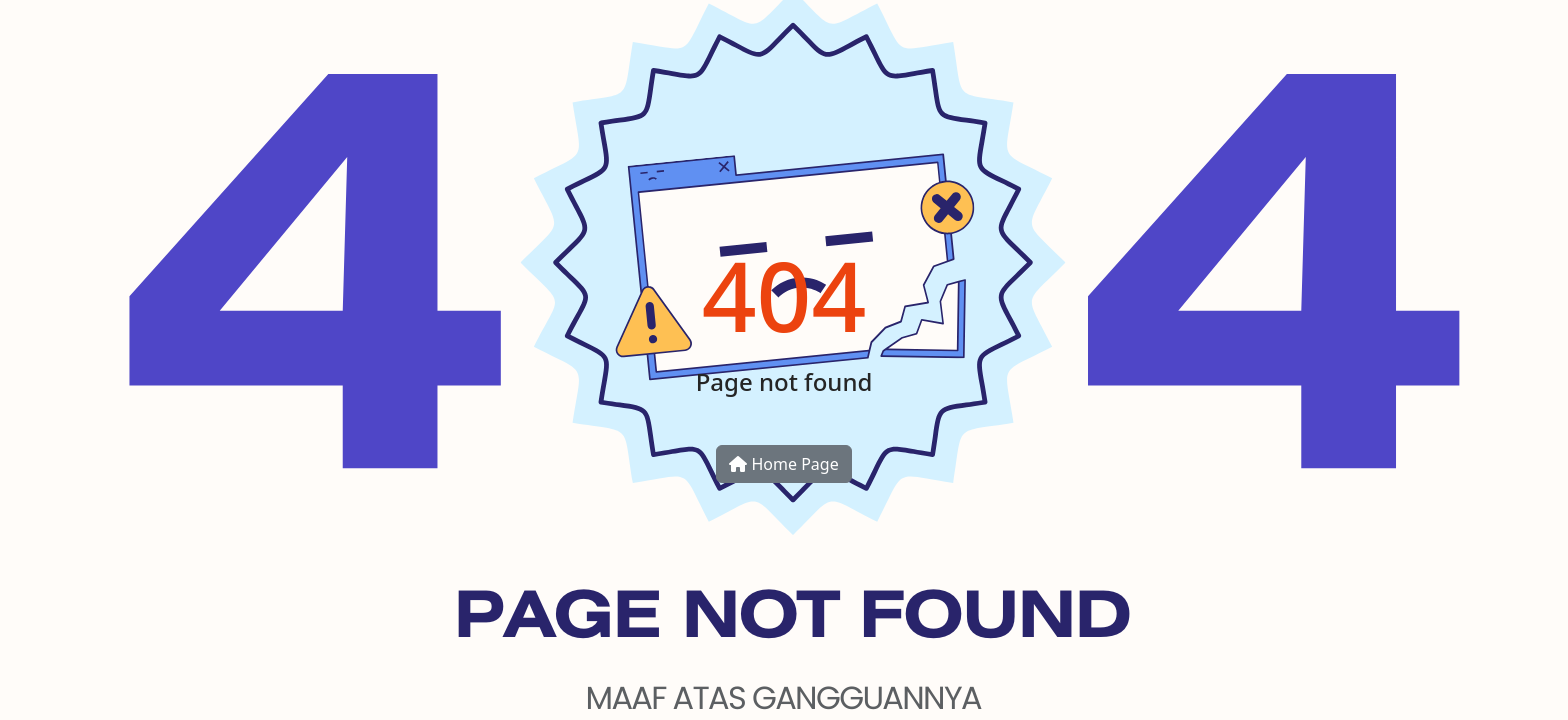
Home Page (783, 464)
